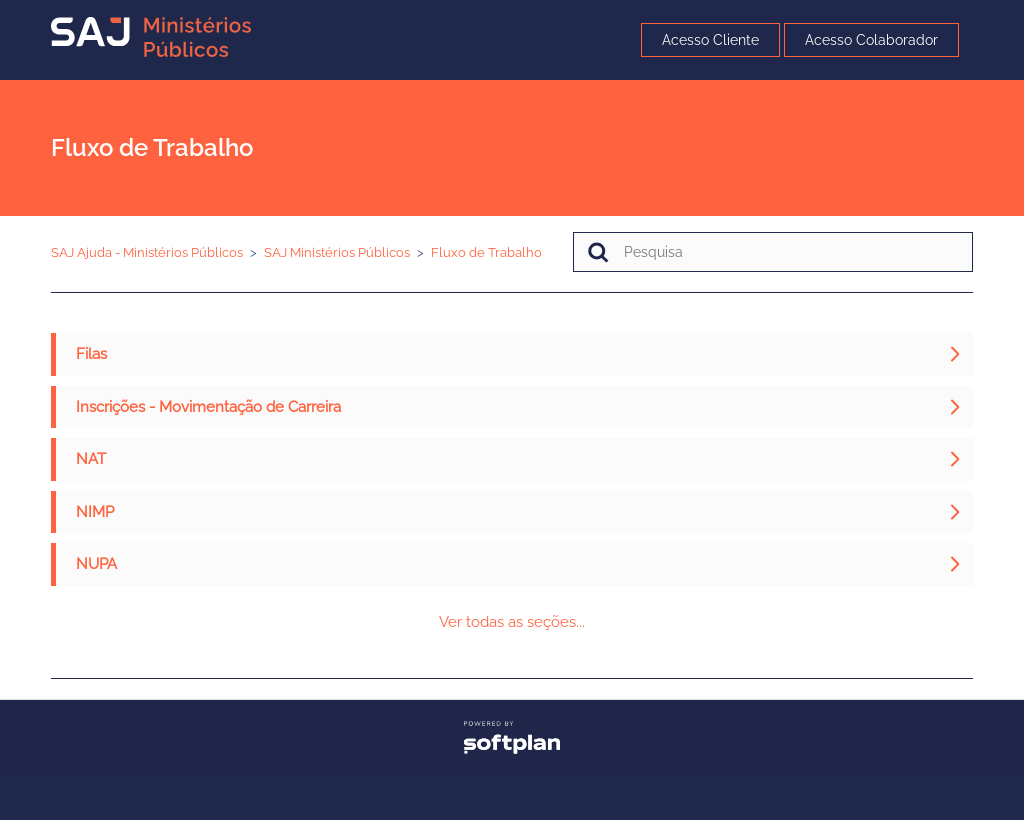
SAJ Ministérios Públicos (337, 252)
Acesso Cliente (710, 40)
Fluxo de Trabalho (486, 252)
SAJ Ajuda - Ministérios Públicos (147, 252)
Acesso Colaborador (871, 40)
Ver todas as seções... (512, 622)
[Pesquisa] (773, 252)
